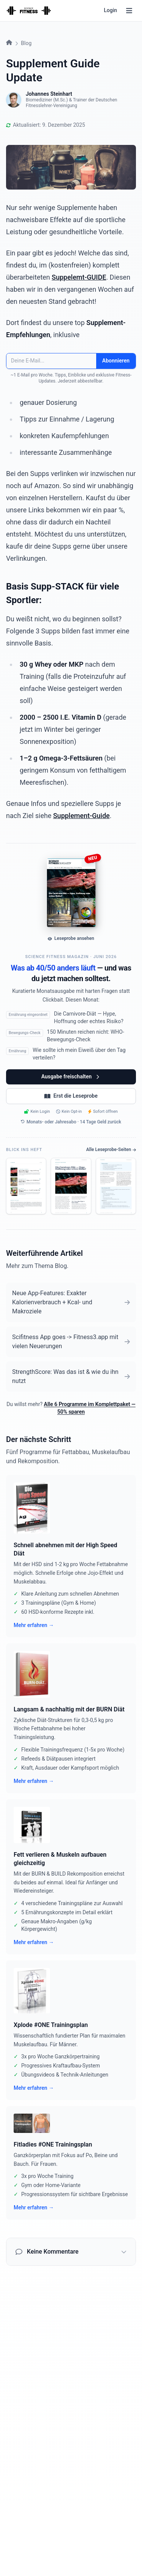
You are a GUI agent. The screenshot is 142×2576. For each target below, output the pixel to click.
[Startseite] (28, 10)
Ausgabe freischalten (71, 1076)
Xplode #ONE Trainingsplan (51, 2024)
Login (110, 10)
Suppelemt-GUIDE (79, 277)
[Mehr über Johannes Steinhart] (13, 99)
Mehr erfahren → (34, 1625)
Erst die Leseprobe (71, 1096)
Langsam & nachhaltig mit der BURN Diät (69, 1709)
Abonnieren (116, 361)
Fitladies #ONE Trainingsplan (53, 2144)
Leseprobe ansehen (71, 938)
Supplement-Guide (81, 816)
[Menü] (129, 10)
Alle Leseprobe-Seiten (111, 1149)
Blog (26, 43)
